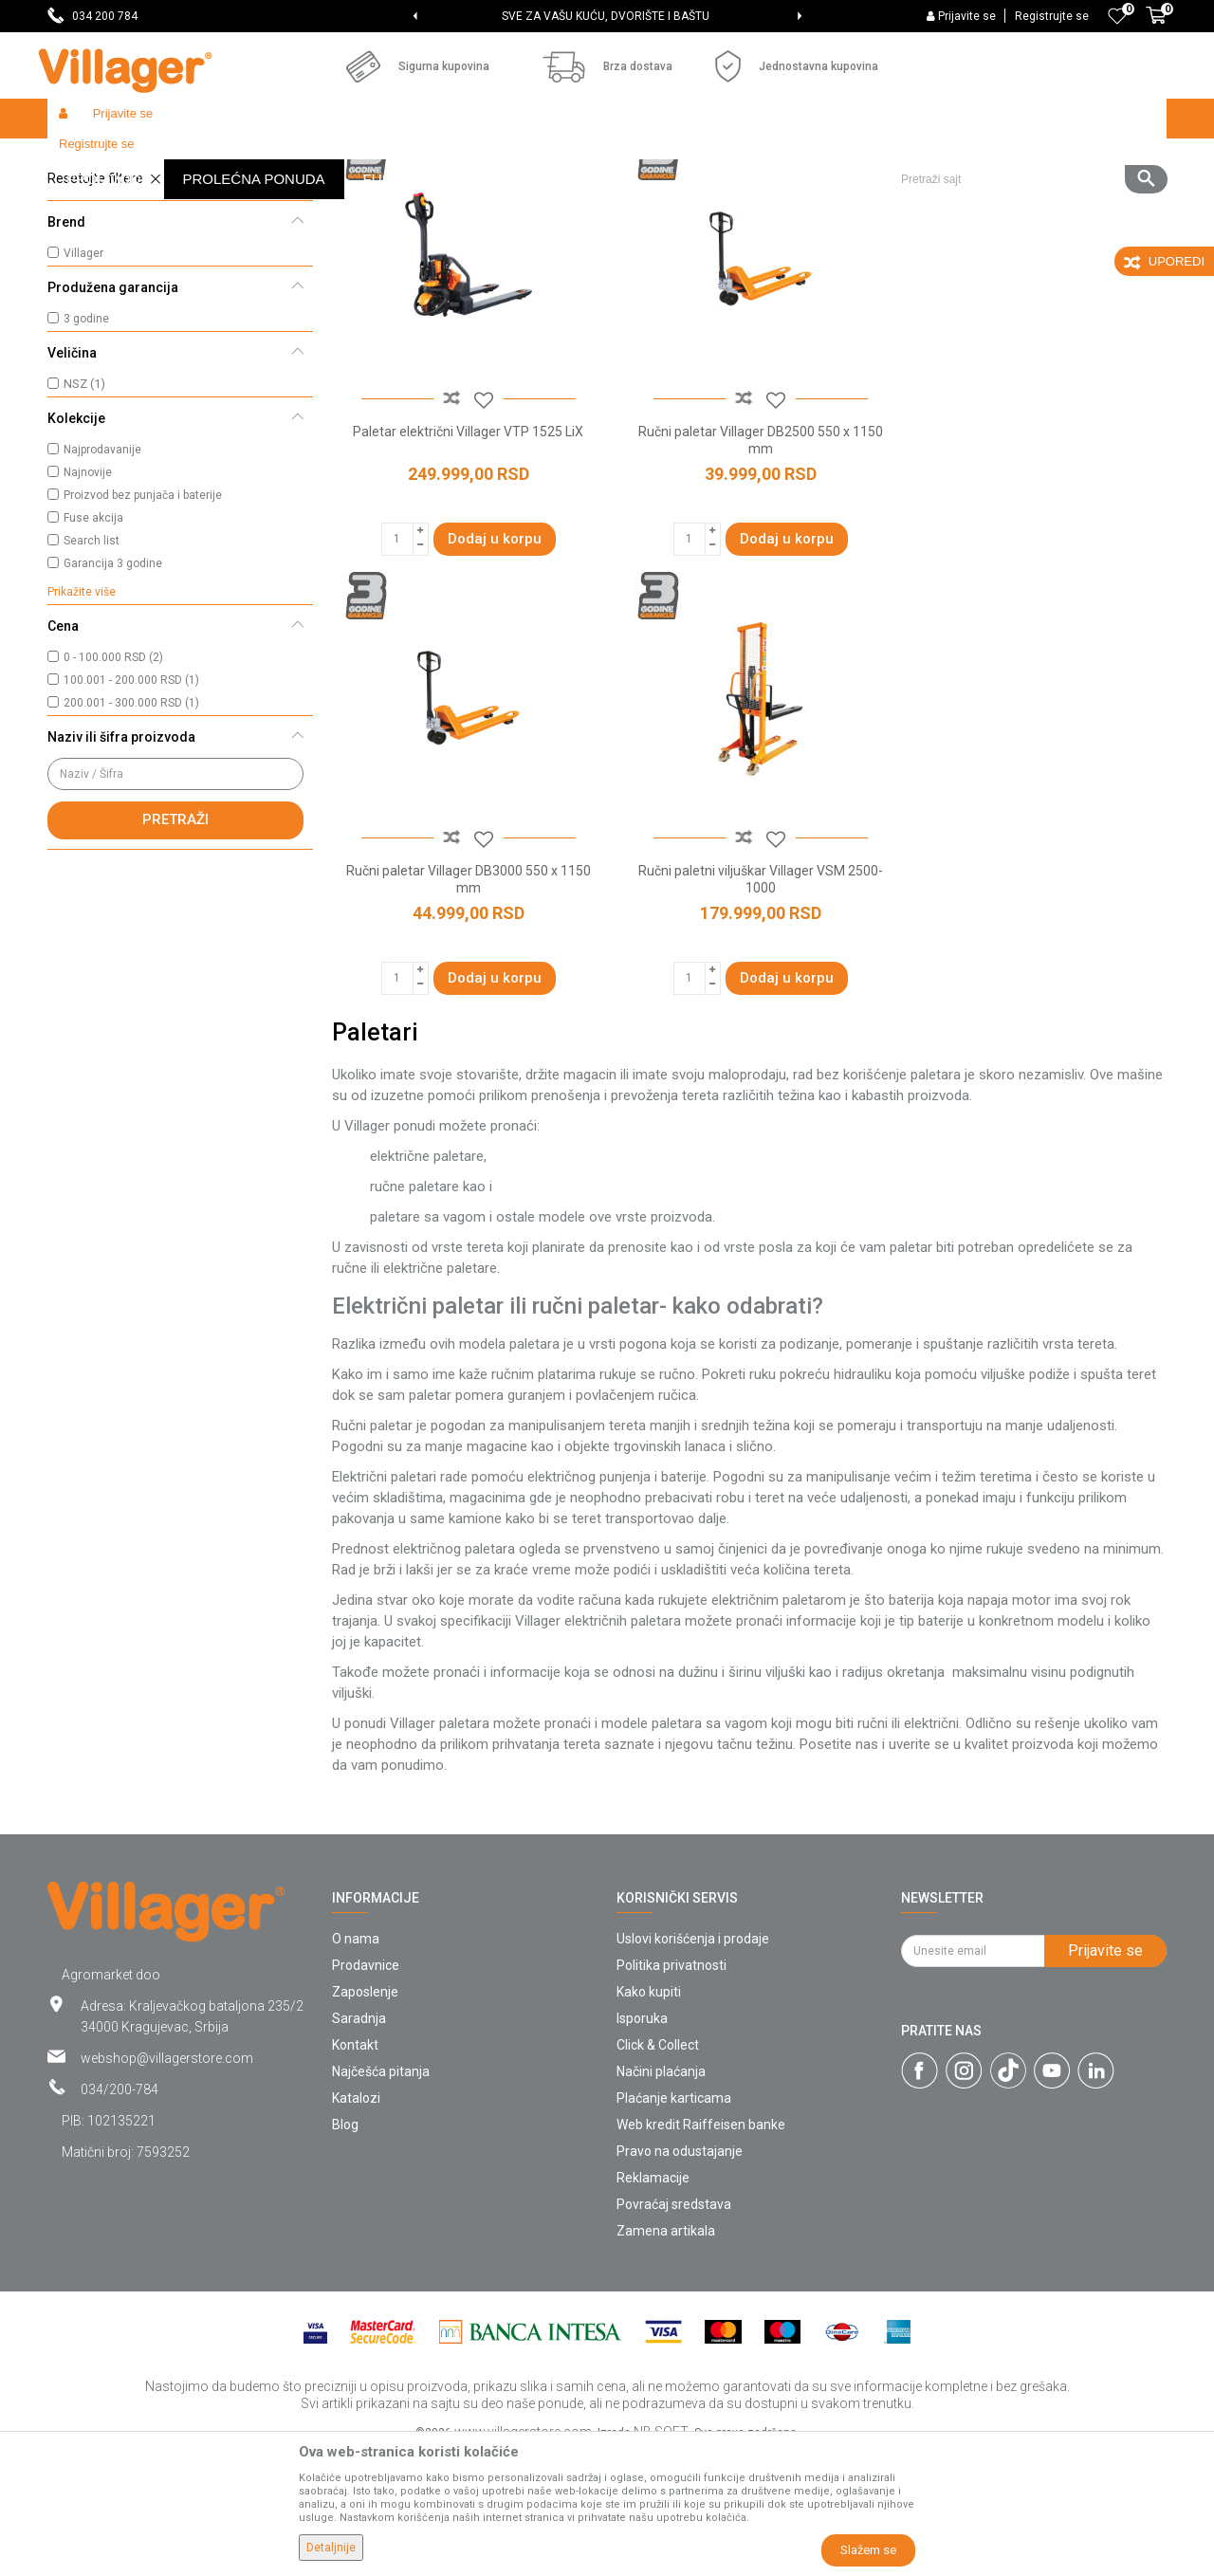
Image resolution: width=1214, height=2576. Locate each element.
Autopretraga (641, 195)
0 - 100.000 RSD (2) (113, 795)
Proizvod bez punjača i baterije (143, 633)
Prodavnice (365, 2088)
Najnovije (88, 610)
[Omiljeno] (1117, 16)
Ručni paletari (99, 241)
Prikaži (914, 195)
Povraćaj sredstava (673, 2327)
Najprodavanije (102, 588)
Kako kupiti (648, 2115)
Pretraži (175, 957)
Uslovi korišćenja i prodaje (692, 2062)
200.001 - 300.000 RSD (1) (131, 841)
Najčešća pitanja (381, 2194)
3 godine (86, 457)
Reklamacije (653, 2301)
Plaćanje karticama (673, 2221)
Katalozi (356, 2221)
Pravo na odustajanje (679, 2274)
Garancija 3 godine (113, 701)
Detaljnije (331, 2547)
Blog (345, 2247)
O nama (355, 2062)
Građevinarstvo (295, 159)
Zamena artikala (665, 2354)
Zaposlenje (365, 2115)
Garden (220, 159)
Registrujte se (1052, 16)
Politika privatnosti (671, 2088)
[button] (1027, 118)
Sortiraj (730, 195)
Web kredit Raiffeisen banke (700, 2247)
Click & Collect (657, 2168)
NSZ (84, 522)
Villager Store (83, 159)
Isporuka (642, 2141)
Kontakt (355, 2168)
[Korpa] (1156, 25)
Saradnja (359, 2141)
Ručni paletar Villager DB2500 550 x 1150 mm (749, 571)
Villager (83, 391)
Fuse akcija (93, 656)
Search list (92, 679)
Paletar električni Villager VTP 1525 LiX (464, 562)
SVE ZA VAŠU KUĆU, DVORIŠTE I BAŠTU (605, 16)
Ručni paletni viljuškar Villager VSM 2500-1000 (464, 1002)
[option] (607, 16)
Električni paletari (110, 267)
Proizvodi (160, 159)
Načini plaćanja (661, 2194)
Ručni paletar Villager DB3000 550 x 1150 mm (1033, 571)
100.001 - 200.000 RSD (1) (131, 818)
